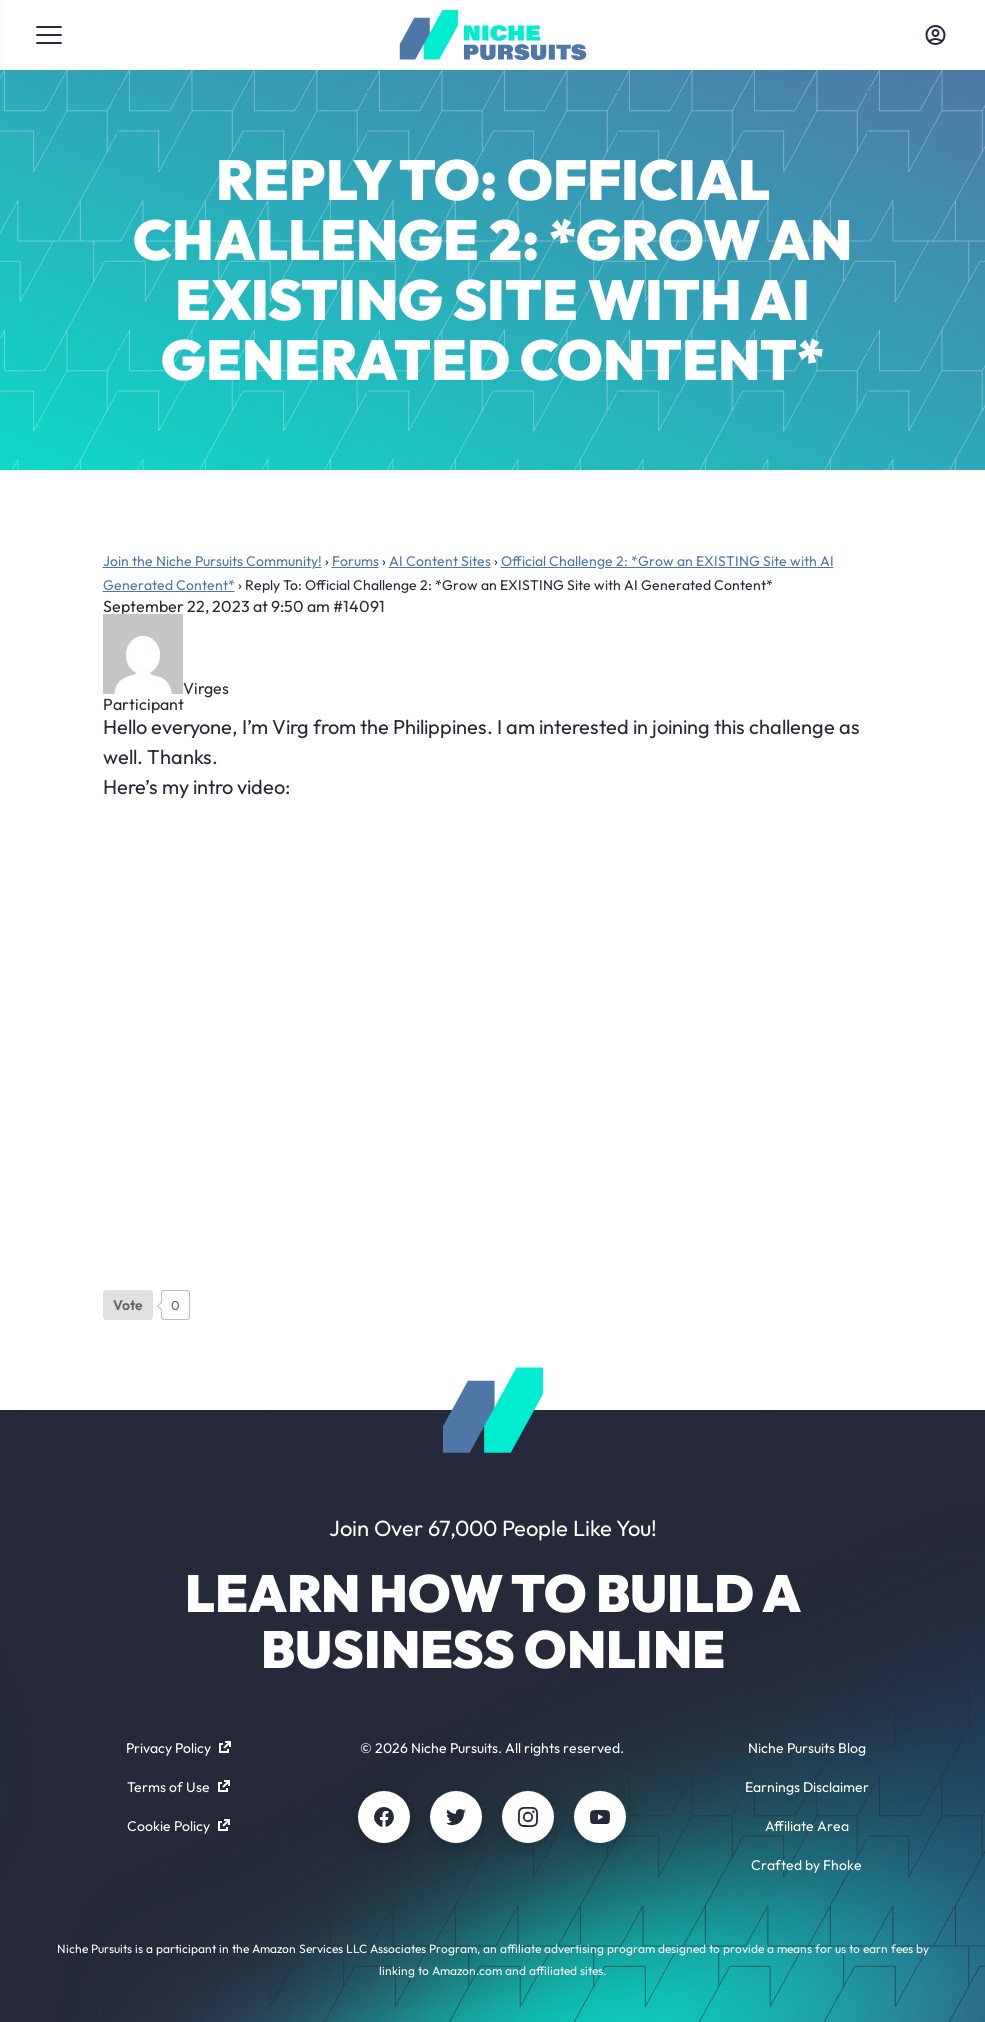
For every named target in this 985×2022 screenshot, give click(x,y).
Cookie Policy (178, 1826)
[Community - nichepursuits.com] (492, 35)
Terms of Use (178, 1787)
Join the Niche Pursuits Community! (212, 561)
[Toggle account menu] (936, 35)
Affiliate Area (807, 1826)
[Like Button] (128, 1305)
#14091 (359, 606)
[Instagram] (528, 1817)
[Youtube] (600, 1817)
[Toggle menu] (49, 35)
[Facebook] (384, 1817)
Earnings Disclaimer (807, 1787)
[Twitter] (456, 1817)
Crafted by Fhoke (806, 1865)
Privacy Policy (178, 1748)
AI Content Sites (440, 561)
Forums (355, 561)
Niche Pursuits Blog (807, 1748)
